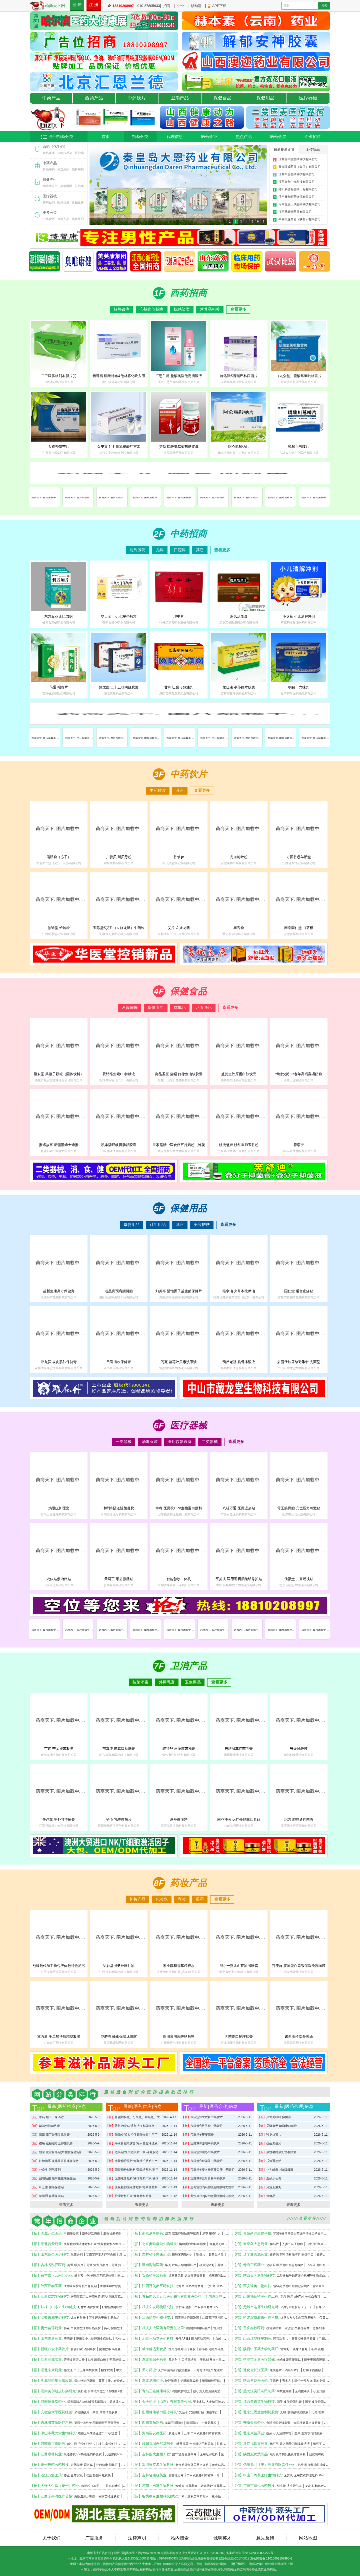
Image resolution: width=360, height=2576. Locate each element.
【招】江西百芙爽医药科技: (153, 2286)
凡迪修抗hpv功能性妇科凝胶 (83, 2454)
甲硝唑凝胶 (71, 2233)
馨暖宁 (299, 1145)
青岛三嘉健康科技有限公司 (59, 1514)
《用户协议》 (238, 2564)
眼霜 (200, 1899)
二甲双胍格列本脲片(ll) (58, 376)
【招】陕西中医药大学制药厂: (256, 2349)
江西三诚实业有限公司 (299, 1080)
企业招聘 (313, 136)
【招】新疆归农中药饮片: (50, 2349)
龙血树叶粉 (239, 857)
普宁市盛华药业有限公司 (118, 622)
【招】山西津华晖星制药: (252, 2338)
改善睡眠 (66, 186)
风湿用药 (63, 169)
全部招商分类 (61, 136)
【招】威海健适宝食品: (150, 2349)
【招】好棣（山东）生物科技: (53, 2307)
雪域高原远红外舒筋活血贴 (291, 2286)
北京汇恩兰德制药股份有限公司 (179, 382)
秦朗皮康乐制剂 (84, 2496)
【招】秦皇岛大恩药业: (251, 2244)
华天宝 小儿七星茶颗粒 (119, 616)
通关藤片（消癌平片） (285, 2370)
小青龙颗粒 (209, 2423)
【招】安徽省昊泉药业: (150, 2275)
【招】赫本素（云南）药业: (51, 2275)
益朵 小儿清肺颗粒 (278, 2433)
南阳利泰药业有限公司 (299, 1755)
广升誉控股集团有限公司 (58, 453)
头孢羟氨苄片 (58, 447)
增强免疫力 (50, 186)
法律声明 (137, 2537)
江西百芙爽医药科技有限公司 (118, 1972)
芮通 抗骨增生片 (122, 2265)
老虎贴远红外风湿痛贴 (227, 2465)
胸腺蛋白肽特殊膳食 (192, 2244)
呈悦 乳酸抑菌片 (119, 1819)
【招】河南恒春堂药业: (48, 2402)
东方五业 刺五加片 (58, 616)
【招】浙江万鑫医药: (46, 2475)
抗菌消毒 (140, 1682)
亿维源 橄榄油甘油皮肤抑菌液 (318, 2465)
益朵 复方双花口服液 (308, 2433)
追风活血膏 (239, 616)
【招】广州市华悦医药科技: (254, 2486)
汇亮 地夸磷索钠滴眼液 (327, 2412)
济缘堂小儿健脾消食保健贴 (94, 2338)
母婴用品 (132, 1224)
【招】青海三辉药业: (249, 2265)
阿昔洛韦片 (280, 2338)
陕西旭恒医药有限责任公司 (239, 1080)
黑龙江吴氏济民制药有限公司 (238, 622)
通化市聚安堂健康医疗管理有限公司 (59, 1080)
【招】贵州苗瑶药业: (46, 2328)
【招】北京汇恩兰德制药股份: (256, 2412)
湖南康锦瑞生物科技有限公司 (178, 1297)
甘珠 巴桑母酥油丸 (178, 687)
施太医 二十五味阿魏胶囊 (118, 687)
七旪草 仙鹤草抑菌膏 (189, 2286)
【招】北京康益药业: (249, 2433)
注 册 (93, 5)
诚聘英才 (223, 2537)
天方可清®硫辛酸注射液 (174, 2370)
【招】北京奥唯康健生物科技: (155, 2244)
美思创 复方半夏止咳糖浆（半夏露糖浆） (227, 2359)
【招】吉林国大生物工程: (151, 2454)
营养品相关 (210, 309)
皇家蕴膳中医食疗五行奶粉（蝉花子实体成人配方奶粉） (178, 1146)
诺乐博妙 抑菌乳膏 (213, 2486)
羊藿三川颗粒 (174, 2423)
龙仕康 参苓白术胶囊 (238, 687)
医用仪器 (63, 202)
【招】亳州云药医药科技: (50, 2465)
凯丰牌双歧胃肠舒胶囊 (118, 1145)
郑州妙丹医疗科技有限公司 (239, 1368)
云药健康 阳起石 (107, 2465)
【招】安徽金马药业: (249, 2423)
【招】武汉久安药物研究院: (153, 2307)
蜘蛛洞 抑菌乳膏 (186, 2486)
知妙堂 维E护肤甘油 (118, 1966)
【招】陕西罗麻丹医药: (251, 2380)
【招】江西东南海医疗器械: (51, 2496)
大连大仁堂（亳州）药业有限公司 (58, 863)
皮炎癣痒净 (179, 1819)
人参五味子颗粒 (292, 2244)
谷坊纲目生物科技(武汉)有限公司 (179, 1972)
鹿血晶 (114, 2317)
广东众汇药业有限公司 (59, 2043)
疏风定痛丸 (206, 2265)
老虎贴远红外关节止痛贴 (192, 2465)
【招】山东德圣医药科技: (50, 2254)
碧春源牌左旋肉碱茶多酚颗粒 (86, 2402)
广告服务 (94, 2537)
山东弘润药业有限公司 (239, 1825)
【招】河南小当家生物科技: (153, 2486)
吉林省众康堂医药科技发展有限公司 (59, 1368)
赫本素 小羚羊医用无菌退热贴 (94, 2275)
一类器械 (124, 1441)
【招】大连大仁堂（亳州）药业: (55, 2486)
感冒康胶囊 (273, 2328)
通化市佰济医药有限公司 (238, 934)
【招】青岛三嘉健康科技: (151, 2391)
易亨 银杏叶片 (211, 2233)
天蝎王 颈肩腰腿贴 (118, 1579)
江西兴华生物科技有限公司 (296, 181)
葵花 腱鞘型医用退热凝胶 (121, 2328)
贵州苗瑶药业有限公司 (119, 1585)
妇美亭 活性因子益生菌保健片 (179, 1291)
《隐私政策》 (256, 2564)
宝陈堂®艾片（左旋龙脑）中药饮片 (118, 929)
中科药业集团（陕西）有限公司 (299, 219)
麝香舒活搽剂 (91, 2233)
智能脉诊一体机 (178, 1579)
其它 (200, 550)
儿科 (160, 550)
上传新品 (313, 149)
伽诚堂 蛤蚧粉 (59, 928)
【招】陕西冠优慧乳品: (251, 2454)
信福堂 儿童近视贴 (298, 1579)
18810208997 (123, 6)
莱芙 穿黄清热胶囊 (104, 2412)
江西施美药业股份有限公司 (239, 382)
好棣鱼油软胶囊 (88, 2307)
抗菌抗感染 (64, 153)
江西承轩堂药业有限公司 (295, 212)
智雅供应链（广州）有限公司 (118, 1080)
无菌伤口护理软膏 (239, 2037)
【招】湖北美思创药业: (150, 2359)
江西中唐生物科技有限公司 (296, 174)
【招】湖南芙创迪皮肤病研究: (53, 2391)
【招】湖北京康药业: (46, 2370)
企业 (180, 6)
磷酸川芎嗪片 (298, 447)
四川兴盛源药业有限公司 (178, 863)
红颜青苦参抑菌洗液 (185, 2317)
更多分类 (50, 213)
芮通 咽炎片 (59, 687)
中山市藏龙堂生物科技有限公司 (299, 1368)
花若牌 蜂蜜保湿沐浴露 (119, 2037)
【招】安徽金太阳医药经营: (51, 2412)
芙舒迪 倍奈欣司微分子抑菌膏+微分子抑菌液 (107, 2391)
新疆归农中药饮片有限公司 (59, 1151)
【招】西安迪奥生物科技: (252, 2286)
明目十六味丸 (298, 687)
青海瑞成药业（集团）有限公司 (299, 166)
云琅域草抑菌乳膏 (239, 1749)
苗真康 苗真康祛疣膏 (118, 1749)
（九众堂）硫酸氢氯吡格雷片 (299, 376)
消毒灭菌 (150, 1441)
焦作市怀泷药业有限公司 (178, 1755)
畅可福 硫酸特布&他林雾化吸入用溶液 (118, 377)
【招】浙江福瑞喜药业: (251, 2444)
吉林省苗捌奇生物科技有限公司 (299, 1297)
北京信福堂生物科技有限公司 (298, 1585)
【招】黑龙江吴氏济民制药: (254, 2391)
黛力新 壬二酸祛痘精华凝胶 (58, 2037)
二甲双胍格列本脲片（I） (203, 2475)
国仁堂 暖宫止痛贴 (298, 1291)
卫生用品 (193, 1682)
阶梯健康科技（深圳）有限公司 (179, 1585)
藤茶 (101, 2380)
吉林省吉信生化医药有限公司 (298, 453)
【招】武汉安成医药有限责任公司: (158, 2328)
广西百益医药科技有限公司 (239, 1514)
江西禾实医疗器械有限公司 (299, 1825)
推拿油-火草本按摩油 (238, 1291)
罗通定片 (174, 2433)
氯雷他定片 (176, 2475)
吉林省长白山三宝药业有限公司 (179, 934)
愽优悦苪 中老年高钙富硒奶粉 (299, 1074)
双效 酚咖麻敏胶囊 (98, 2475)
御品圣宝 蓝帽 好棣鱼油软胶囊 (178, 1074)
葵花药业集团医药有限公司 (299, 622)
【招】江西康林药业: (46, 2454)
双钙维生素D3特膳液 (118, 1074)
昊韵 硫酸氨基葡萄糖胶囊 (178, 447)
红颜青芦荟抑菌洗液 (215, 2317)
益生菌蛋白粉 (97, 2359)
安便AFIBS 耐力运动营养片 (194, 2338)
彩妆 (182, 1899)
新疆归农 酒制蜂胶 (83, 2349)
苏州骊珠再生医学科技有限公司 (119, 1825)
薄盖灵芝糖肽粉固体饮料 (225, 2244)
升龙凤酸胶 (299, 1749)
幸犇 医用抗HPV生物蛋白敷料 (179, 1508)
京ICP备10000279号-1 (261, 2553)
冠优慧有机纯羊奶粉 (322, 2454)
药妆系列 (78, 219)
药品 (136, 2569)
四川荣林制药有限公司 (119, 863)
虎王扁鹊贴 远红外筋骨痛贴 (186, 2275)
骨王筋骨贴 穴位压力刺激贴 (298, 1508)
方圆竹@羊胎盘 (298, 857)
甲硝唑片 (325, 2338)
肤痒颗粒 (192, 2423)
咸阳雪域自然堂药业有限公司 (178, 693)
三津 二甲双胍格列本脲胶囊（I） (206, 2433)
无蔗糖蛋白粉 (118, 2359)
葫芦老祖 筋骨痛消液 (238, 1362)
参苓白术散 (216, 2254)
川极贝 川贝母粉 (119, 857)
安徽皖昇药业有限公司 (299, 934)
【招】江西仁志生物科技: (50, 2296)
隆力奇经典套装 (118, 2380)
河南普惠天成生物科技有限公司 (299, 204)
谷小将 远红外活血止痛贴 (215, 2349)
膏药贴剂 (49, 202)
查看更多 (238, 309)
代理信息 (175, 136)
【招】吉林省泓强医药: (48, 2265)
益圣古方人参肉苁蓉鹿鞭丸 (298, 2317)
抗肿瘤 (79, 153)
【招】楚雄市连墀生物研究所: (256, 2307)
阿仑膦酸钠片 (238, 447)
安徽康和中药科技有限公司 (239, 863)
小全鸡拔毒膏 (322, 2391)
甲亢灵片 (122, 2370)
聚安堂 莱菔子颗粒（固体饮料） (59, 1074)
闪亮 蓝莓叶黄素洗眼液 (179, 1362)
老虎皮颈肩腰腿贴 (289, 2359)
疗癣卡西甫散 (312, 2370)
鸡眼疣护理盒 (58, 1508)
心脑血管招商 (152, 309)
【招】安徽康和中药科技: (50, 2317)
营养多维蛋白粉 (74, 2359)
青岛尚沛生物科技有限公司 (59, 1755)
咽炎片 (200, 2254)
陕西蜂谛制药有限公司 (119, 2043)
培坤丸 (284, 2349)
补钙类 (79, 186)
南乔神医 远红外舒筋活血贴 (238, 1819)
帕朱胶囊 (107, 2370)
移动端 (196, 6)
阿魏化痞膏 (284, 2391)
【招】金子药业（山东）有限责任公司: (162, 2402)
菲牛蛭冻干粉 (98, 2317)
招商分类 (140, 136)
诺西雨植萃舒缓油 (299, 2037)
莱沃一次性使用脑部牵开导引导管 (96, 2423)
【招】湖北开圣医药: (46, 2233)
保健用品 (265, 97)
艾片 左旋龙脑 (179, 928)
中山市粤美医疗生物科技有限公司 (238, 1585)
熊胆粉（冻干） (58, 857)
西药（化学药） (55, 146)
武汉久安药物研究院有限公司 (118, 453)
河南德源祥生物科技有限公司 (178, 1368)
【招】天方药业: (144, 2370)
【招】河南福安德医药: (150, 2433)
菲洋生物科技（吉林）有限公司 (239, 453)
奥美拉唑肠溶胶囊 (304, 2338)
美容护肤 (202, 1224)
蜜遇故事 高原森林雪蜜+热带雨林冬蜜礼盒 (127, 2349)
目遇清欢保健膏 (118, 1362)
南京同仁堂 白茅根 (298, 928)
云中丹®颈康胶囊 (318, 2244)
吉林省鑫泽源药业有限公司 (239, 693)
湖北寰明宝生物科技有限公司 (238, 1972)
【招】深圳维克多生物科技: (153, 2465)
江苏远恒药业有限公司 (299, 2043)
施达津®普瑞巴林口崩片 (239, 376)
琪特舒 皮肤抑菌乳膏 (178, 1749)
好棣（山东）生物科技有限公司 (179, 1080)
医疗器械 (308, 97)
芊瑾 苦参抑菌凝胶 (58, 1749)
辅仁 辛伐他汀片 (109, 2444)
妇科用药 (78, 169)
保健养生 (50, 179)
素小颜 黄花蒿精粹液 (226, 2496)
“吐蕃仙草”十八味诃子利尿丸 (195, 2444)
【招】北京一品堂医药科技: (153, 2338)
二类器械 (210, 1441)
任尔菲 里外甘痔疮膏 (58, 1819)
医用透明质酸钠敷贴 (178, 2037)
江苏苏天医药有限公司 (179, 453)
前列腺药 (138, 550)
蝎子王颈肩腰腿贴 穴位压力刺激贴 (327, 2359)
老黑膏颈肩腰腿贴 (119, 1291)
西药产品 (94, 97)
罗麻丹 (274, 2380)
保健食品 (223, 97)
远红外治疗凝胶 (84, 2380)
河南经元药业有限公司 (119, 1368)
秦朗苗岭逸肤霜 (109, 2496)
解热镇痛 (49, 153)
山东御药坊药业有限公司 (298, 1514)
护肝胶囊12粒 (189, 2380)
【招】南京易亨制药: (148, 2233)
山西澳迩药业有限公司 (59, 382)
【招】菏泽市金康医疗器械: (254, 2359)
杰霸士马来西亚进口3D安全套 (98, 2433)
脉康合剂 (77, 2254)
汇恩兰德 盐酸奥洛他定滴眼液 (179, 376)
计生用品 (158, 1224)
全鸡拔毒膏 (302, 2391)
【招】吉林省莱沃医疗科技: (51, 2423)
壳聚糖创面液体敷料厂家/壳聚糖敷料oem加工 (94, 2244)
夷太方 (286, 2380)
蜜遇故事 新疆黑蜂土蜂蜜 (58, 1145)
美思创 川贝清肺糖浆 (182, 2359)
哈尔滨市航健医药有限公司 (299, 382)
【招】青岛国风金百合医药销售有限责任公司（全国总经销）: (179, 2296)
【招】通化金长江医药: (251, 2370)
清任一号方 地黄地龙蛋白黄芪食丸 (317, 2380)
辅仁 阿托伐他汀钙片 (81, 2444)
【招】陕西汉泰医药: (46, 2286)
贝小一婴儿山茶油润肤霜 (239, 1966)
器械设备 (78, 202)
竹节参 (179, 857)
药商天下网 (55, 6)
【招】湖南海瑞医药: (148, 2265)
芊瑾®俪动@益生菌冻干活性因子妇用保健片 (302, 2233)
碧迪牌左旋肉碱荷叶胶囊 (126, 2402)
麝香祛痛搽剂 (112, 2233)
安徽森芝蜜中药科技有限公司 (118, 934)
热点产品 (244, 136)
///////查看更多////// (306, 2218)
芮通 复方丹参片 (97, 2265)
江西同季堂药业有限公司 (58, 934)
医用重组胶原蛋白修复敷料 (118, 2286)
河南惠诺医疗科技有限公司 (119, 1514)
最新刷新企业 (284, 149)
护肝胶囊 (171, 2380)
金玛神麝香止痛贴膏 (307, 2423)
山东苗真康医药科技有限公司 (118, 1755)
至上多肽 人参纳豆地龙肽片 (211, 2402)
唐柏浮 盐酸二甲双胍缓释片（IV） (198, 2307)
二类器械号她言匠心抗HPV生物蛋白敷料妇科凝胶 (310, 2275)
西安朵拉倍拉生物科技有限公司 (179, 1151)
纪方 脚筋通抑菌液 (298, 1819)
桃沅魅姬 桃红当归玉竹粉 (238, 1145)
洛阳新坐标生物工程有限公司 (298, 189)
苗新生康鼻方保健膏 (58, 1291)
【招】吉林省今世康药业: (151, 2254)
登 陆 (77, 5)
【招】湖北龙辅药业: (148, 2380)
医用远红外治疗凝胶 (182, 2349)
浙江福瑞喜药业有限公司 (118, 382)
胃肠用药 (49, 169)
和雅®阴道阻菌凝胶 (119, 1508)
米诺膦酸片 (81, 2412)
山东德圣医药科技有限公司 (119, 1151)
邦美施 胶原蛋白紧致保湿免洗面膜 (299, 1966)
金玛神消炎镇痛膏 (278, 2423)
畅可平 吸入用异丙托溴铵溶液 (290, 2444)
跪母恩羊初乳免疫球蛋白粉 (288, 2454)
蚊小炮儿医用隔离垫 (206, 2391)
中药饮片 (137, 97)
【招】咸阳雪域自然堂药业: (153, 2444)
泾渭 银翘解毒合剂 (323, 2349)
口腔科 (180, 550)
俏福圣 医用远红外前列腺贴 (284, 2265)
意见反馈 (265, 2537)
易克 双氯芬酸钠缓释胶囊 (182, 2233)
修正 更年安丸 (73, 2475)
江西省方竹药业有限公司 (298, 863)
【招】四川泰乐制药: (148, 2423)
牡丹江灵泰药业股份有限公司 (178, 622)
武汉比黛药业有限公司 (299, 1972)
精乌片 (274, 2244)
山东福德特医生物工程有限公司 (179, 1514)
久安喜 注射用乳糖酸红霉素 (118, 447)
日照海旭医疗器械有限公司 (59, 1972)
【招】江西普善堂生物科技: (254, 2402)
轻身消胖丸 (300, 2349)
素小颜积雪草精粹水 (178, 1966)
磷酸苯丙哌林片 (182, 2254)
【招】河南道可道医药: (48, 2444)
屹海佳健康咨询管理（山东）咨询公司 (238, 1297)
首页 (106, 136)
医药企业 (209, 136)
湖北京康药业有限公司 (119, 693)
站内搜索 (180, 2537)
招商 (166, 6)
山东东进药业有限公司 (59, 1585)
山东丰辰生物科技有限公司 (299, 1151)
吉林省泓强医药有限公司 (58, 693)
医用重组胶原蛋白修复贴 (80, 2286)
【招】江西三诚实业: (46, 2359)
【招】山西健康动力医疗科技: (155, 2412)
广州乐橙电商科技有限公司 (179, 2043)
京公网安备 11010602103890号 (271, 2558)
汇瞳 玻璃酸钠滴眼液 (294, 2412)
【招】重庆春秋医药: (249, 2328)
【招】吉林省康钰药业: (150, 2475)
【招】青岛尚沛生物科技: (252, 2233)
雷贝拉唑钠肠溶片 (198, 2328)
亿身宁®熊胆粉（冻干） (296, 2307)
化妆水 (162, 1899)
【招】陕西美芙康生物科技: (254, 2275)
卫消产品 (180, 97)
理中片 (179, 616)
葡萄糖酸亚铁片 (212, 2380)
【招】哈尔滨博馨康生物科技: (256, 2317)
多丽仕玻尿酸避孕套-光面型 (298, 1362)
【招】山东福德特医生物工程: (256, 2296)
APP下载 (219, 6)
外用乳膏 (167, 1682)
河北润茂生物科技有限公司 (239, 2043)
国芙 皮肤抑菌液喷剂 (319, 2402)
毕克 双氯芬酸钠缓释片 (180, 2265)
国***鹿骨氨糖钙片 (184, 2454)
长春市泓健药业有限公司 (58, 622)
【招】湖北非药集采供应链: (51, 2380)
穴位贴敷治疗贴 (58, 1579)
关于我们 (51, 2537)
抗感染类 (182, 309)
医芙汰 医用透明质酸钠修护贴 (239, 1579)
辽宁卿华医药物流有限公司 (296, 197)
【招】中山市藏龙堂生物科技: (53, 2433)
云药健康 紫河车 (81, 2465)
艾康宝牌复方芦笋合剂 (101, 2254)
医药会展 (278, 136)
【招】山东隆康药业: (46, 2338)
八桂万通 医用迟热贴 (238, 1508)
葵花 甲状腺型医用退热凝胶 (82, 2328)
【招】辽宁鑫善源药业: (251, 2254)
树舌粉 (239, 928)
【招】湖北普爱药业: (46, 2244)
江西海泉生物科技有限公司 (179, 1825)
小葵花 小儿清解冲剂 (298, 616)
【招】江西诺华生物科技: (151, 2317)
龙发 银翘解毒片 (316, 2486)
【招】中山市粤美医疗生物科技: (258, 2475)
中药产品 (51, 97)
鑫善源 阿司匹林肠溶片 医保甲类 (292, 2254)
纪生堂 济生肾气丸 (289, 2486)
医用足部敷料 (209, 2454)
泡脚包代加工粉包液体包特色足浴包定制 (58, 1966)
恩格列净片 (320, 2328)
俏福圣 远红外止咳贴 (320, 2265)
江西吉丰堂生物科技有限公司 (298, 159)
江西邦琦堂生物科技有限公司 (58, 1825)
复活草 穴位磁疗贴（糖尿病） (199, 2412)
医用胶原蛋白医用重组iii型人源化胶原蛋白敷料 (102, 2296)
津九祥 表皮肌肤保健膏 (59, 1362)
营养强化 (204, 1007)
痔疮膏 (68, 2338)
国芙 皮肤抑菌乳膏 (289, 2402)
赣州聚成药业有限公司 (239, 1755)
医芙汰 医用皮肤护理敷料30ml (304, 2475)
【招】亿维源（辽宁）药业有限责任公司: (265, 2465)
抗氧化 (180, 1007)
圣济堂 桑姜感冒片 (296, 2328)
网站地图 (308, 2537)
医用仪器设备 (180, 1441)
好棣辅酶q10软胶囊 (115, 2307)
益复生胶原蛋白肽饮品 (238, 1074)
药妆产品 (138, 1899)
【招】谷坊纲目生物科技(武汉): (156, 2496)
